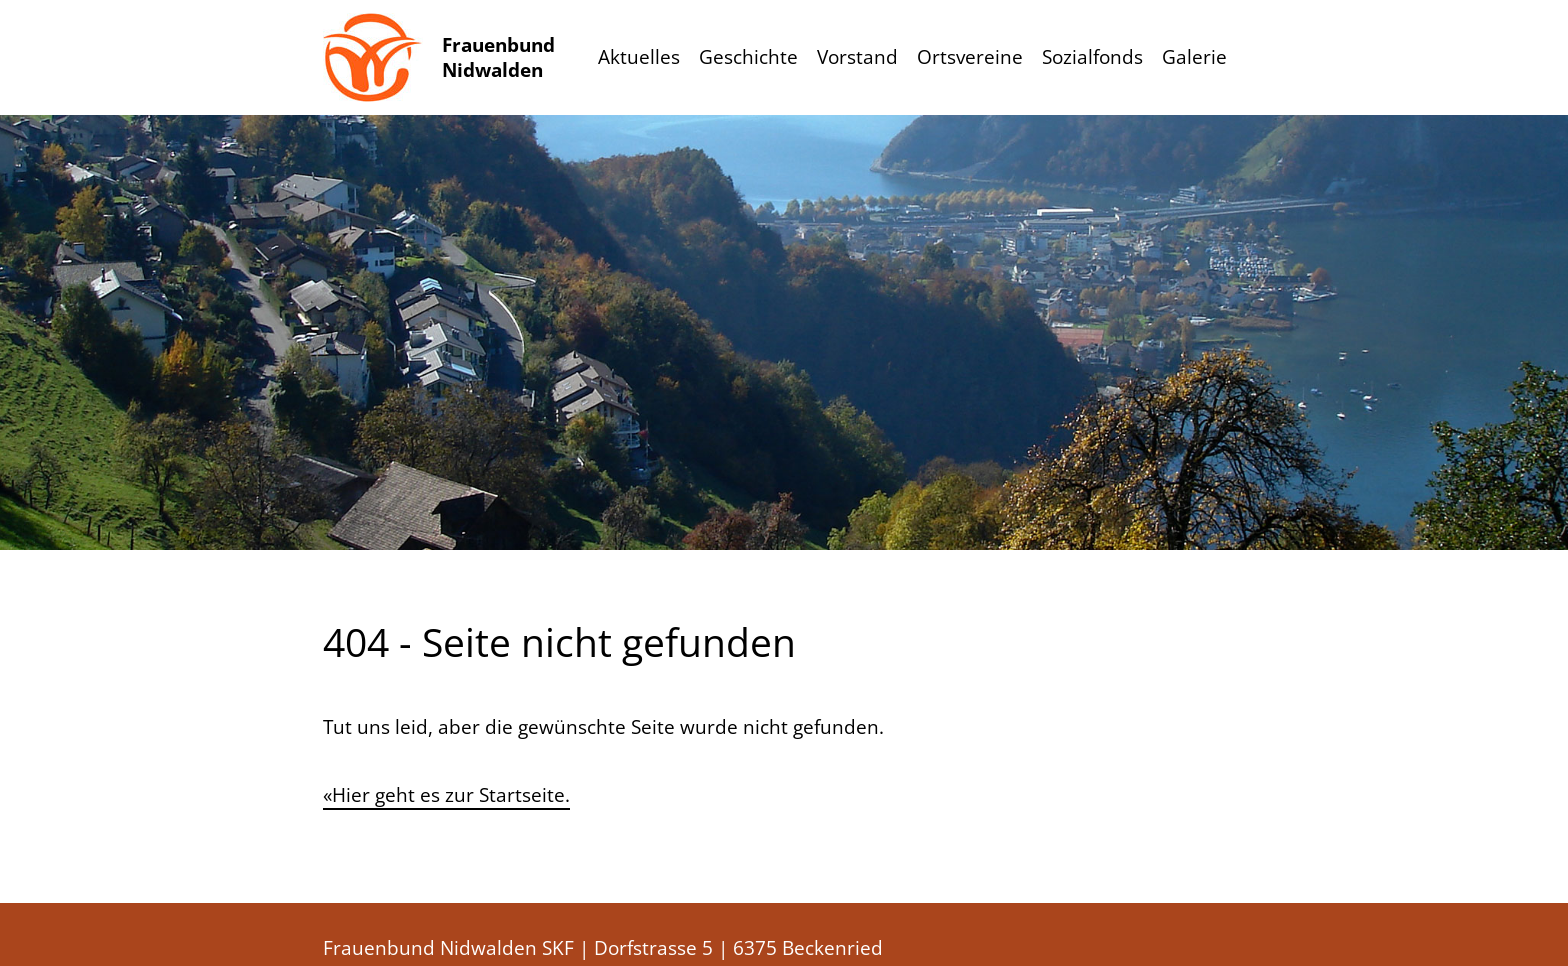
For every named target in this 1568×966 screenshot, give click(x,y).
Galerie (1194, 57)
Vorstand (857, 57)
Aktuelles (639, 57)
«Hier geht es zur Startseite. (446, 795)
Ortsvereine (970, 57)
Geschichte (748, 57)
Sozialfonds (1092, 57)
